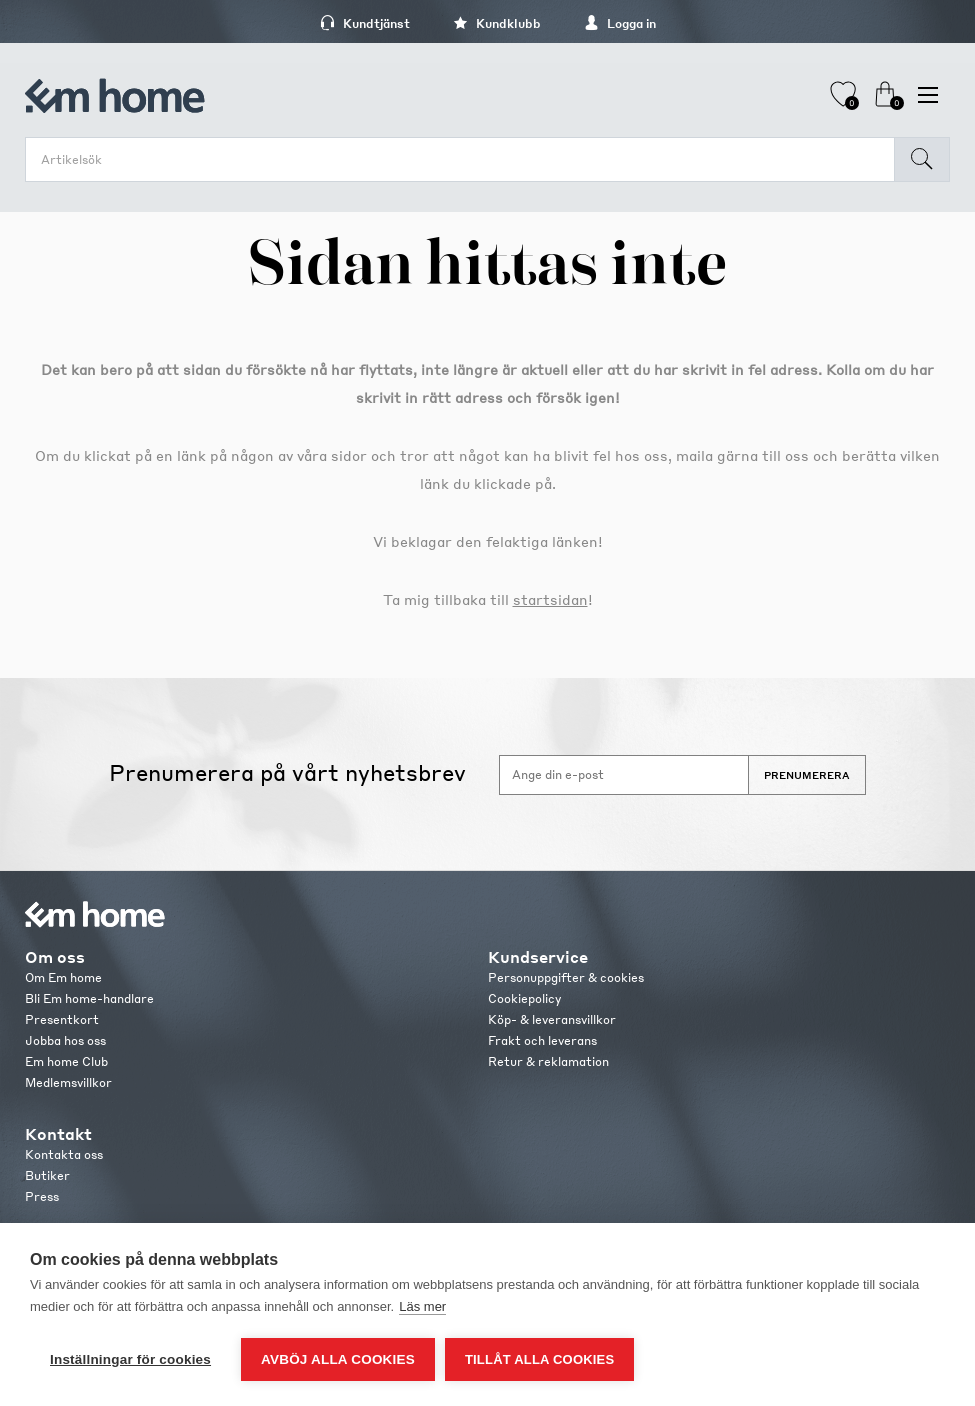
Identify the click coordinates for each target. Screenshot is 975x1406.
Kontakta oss (64, 1154)
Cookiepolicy (524, 998)
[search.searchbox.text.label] (465, 159)
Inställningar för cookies (130, 1359)
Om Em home (63, 977)
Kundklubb (497, 23)
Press (42, 1196)
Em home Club (66, 1061)
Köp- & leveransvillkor (552, 1019)
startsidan (550, 599)
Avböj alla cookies (338, 1359)
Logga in (620, 23)
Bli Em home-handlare (89, 998)
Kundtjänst (365, 23)
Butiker (47, 1175)
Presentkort (62, 1019)
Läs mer (422, 1306)
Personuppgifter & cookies (566, 977)
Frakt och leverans (542, 1040)
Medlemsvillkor (68, 1082)
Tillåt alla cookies (539, 1359)
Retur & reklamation (548, 1061)
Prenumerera (807, 775)
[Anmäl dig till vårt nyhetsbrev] (624, 775)
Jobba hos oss (65, 1040)
